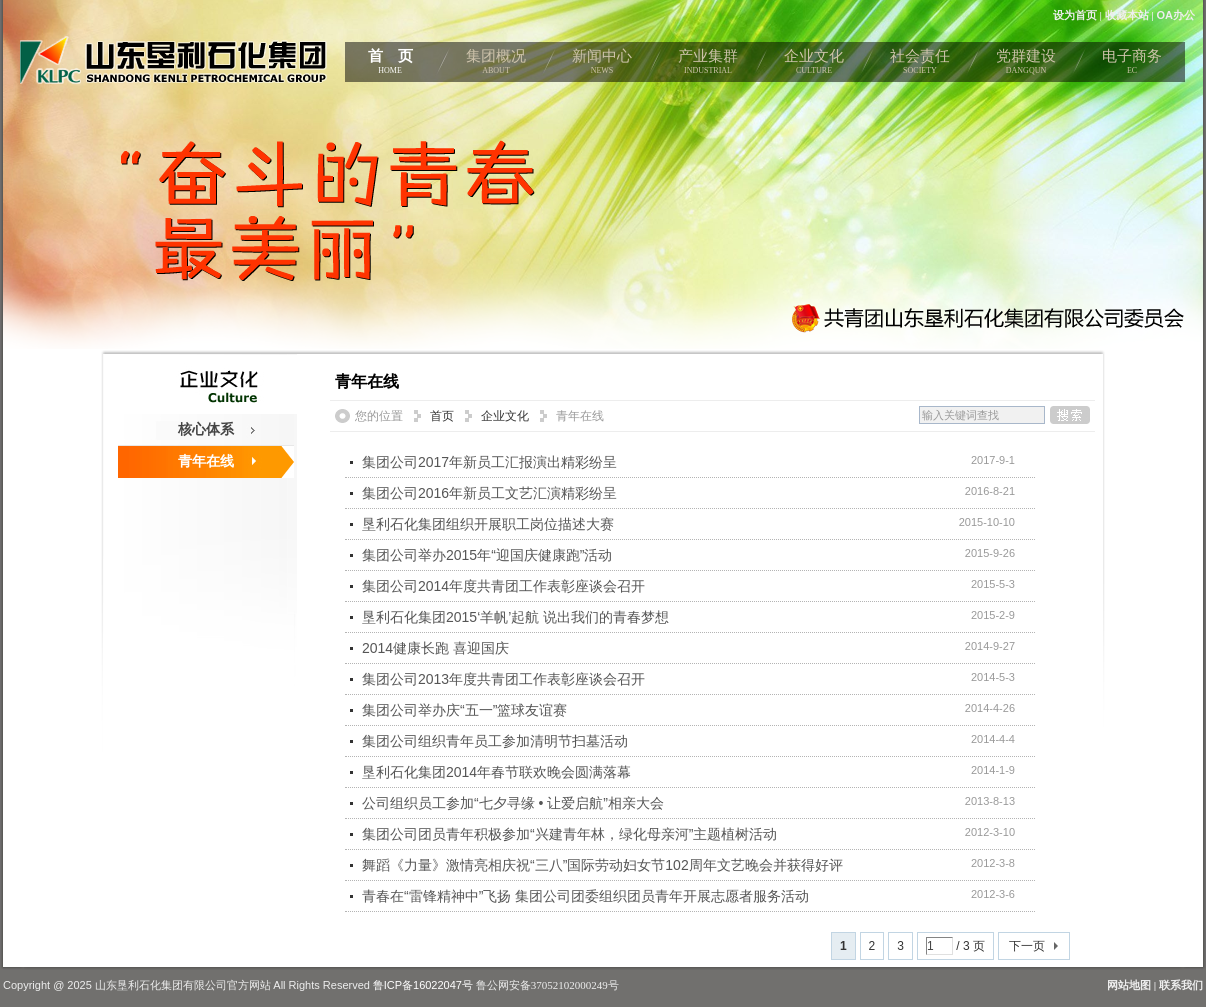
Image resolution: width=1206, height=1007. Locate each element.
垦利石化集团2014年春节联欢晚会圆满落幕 (496, 772)
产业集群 (708, 65)
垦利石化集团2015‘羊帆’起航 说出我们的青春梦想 (515, 617)
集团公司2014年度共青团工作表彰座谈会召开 (503, 586)
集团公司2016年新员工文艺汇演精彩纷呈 (489, 493)
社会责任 (920, 65)
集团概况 (496, 65)
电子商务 (1132, 65)
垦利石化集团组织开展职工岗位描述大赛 (488, 524)
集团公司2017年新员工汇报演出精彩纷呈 (489, 462)
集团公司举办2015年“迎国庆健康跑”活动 (487, 555)
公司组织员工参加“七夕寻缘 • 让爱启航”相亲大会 (513, 803)
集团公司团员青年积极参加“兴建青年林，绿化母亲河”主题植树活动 (569, 834)
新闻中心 (602, 65)
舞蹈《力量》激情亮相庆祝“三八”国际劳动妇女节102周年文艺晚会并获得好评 (602, 865)
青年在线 (206, 461)
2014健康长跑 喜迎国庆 (435, 648)
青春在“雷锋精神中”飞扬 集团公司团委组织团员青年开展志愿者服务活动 (585, 896)
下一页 (1027, 946)
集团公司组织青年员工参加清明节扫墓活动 (495, 741)
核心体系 (206, 429)
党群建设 (1026, 65)
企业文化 (814, 65)
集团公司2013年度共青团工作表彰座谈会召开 (503, 679)
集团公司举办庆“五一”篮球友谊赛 (464, 710)
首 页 (390, 65)
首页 (442, 416)
